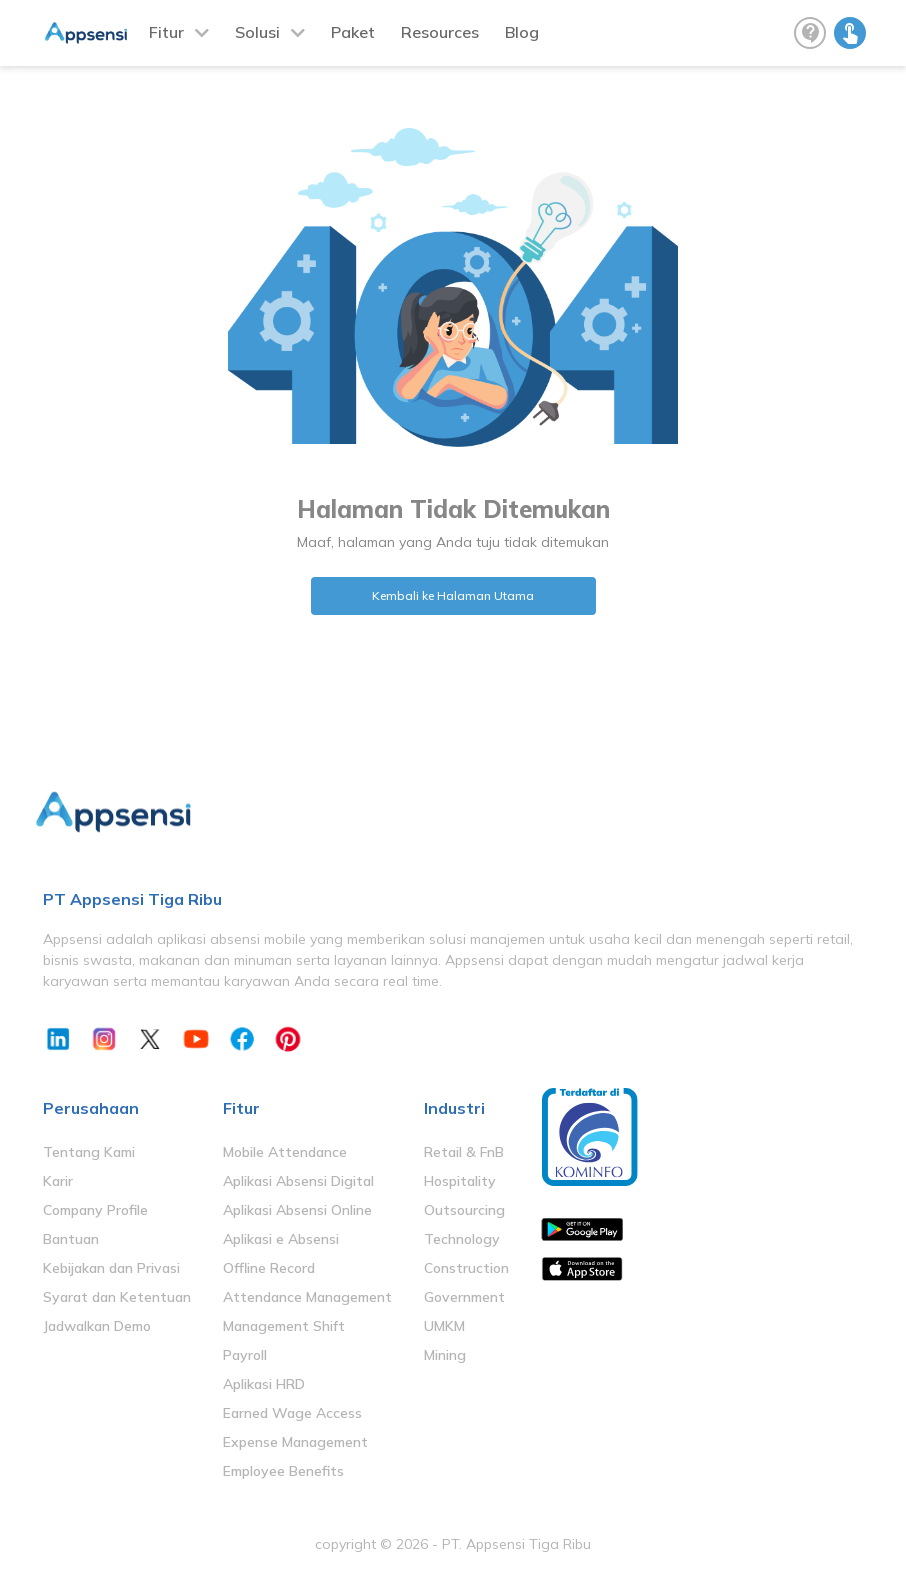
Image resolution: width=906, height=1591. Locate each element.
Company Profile (95, 1210)
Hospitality (460, 1181)
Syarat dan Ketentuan (117, 1297)
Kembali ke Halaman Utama (453, 595)
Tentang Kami (89, 1152)
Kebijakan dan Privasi (111, 1268)
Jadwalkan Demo (97, 1326)
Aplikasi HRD (264, 1384)
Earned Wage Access (292, 1413)
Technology (462, 1239)
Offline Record (269, 1268)
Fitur (166, 32)
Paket (353, 32)
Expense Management (295, 1442)
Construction (466, 1268)
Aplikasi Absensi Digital (298, 1181)
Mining (445, 1355)
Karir (58, 1181)
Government (464, 1297)
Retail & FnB (464, 1152)
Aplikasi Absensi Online (297, 1210)
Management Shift (284, 1326)
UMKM (444, 1326)
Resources (440, 32)
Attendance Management (307, 1297)
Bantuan (71, 1239)
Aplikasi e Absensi (281, 1239)
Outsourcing (464, 1210)
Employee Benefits (283, 1471)
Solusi (257, 32)
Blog (522, 32)
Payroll (245, 1355)
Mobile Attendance (285, 1152)
